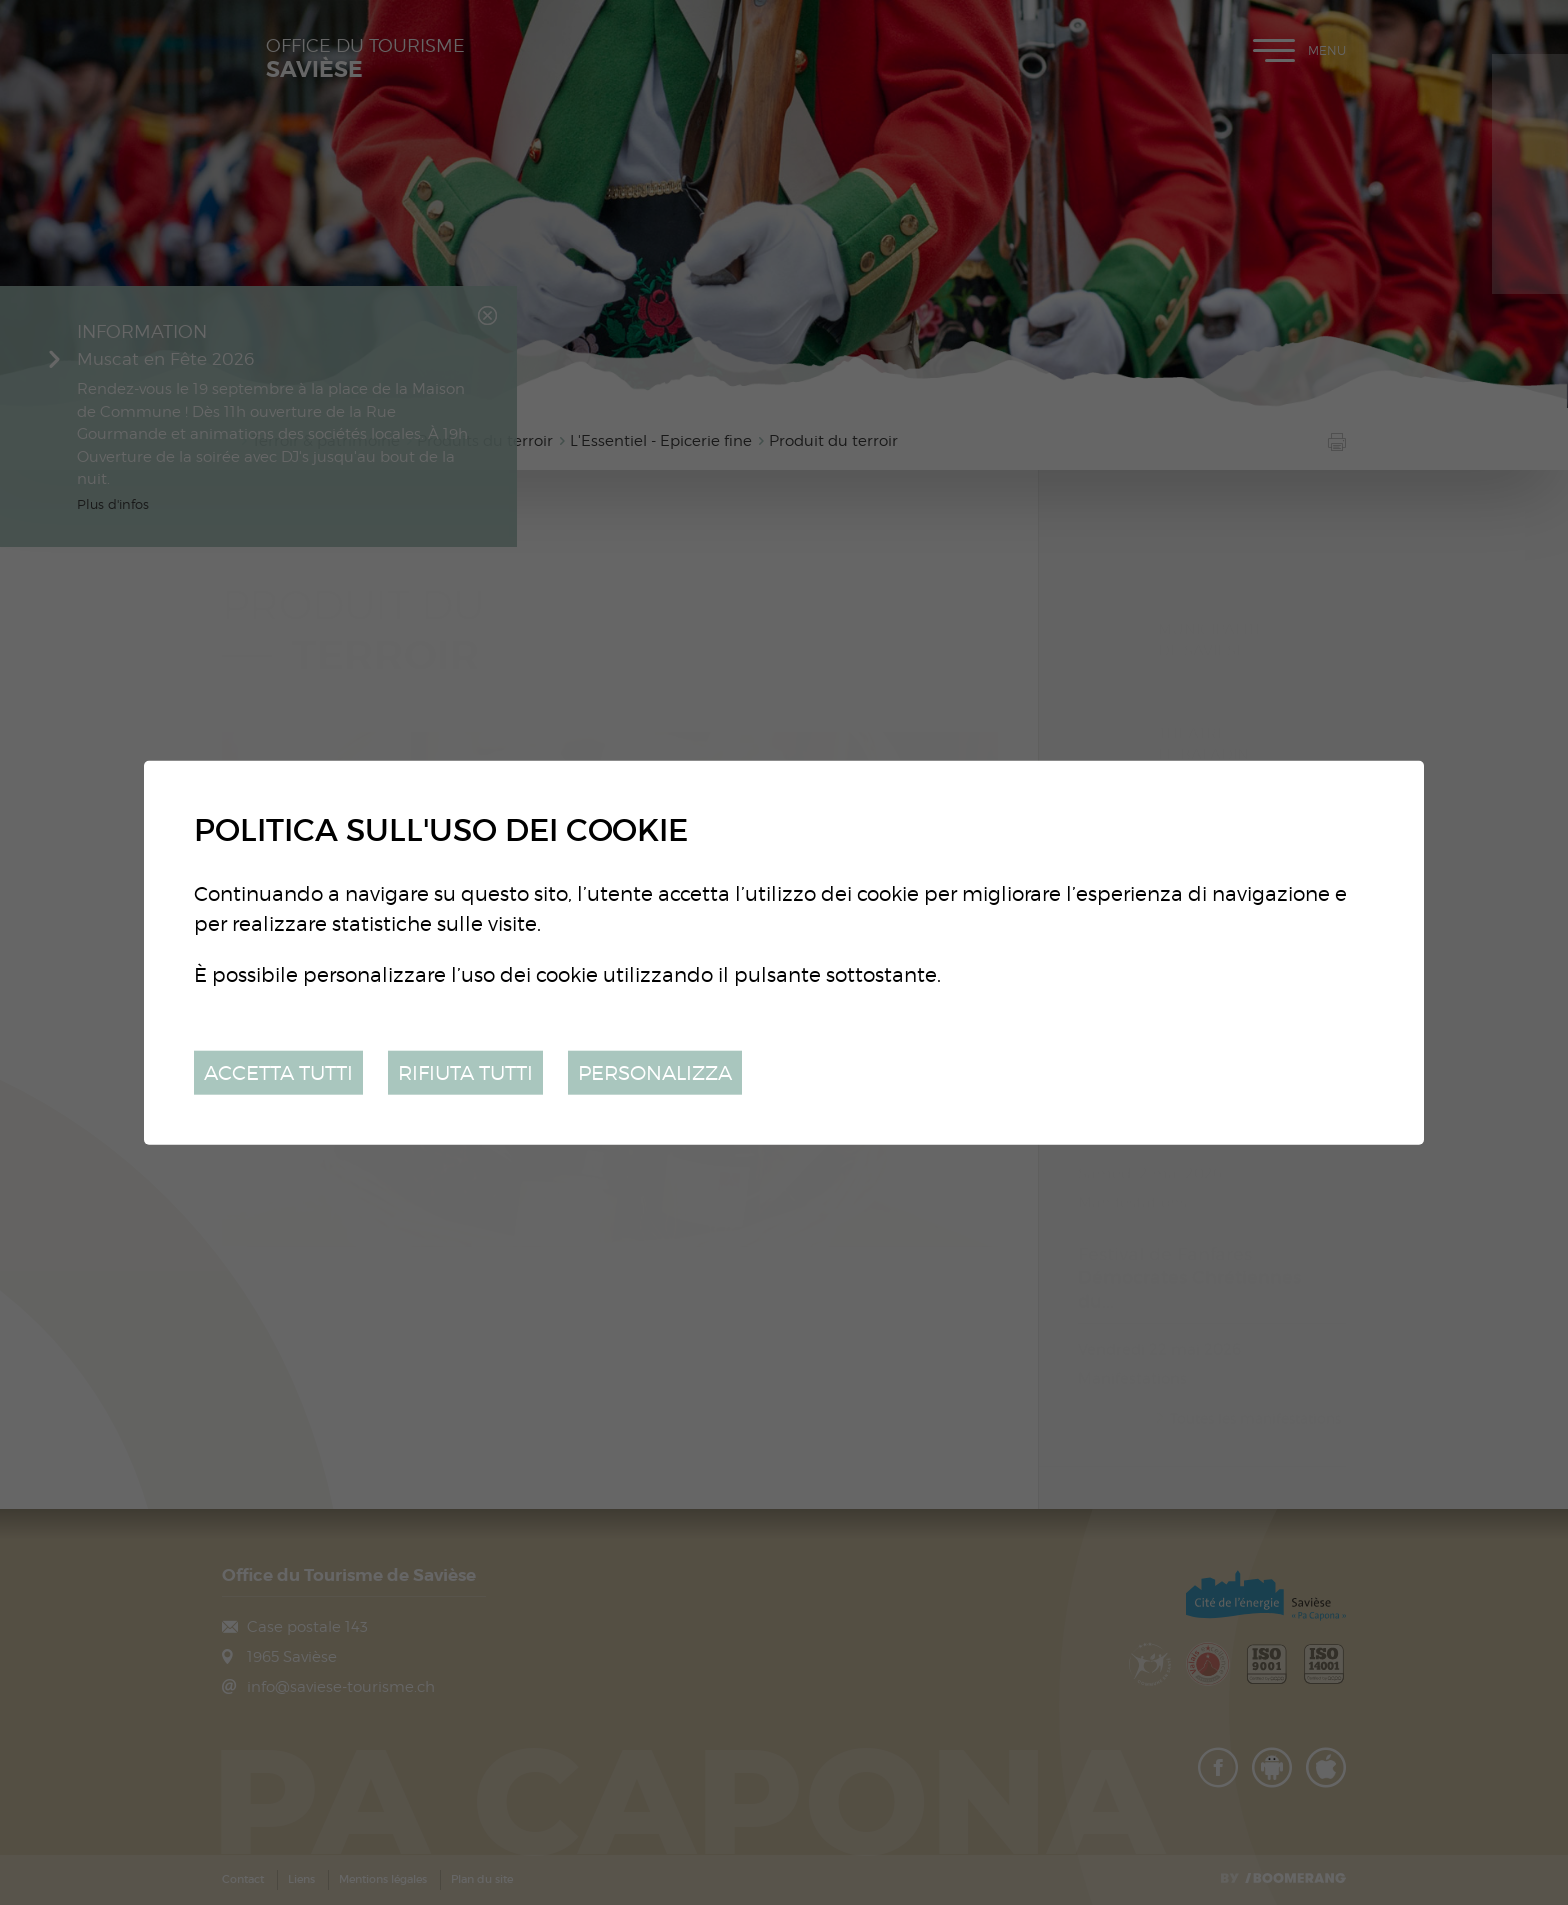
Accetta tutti (278, 1071)
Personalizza (655, 1071)
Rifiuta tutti (465, 1071)
